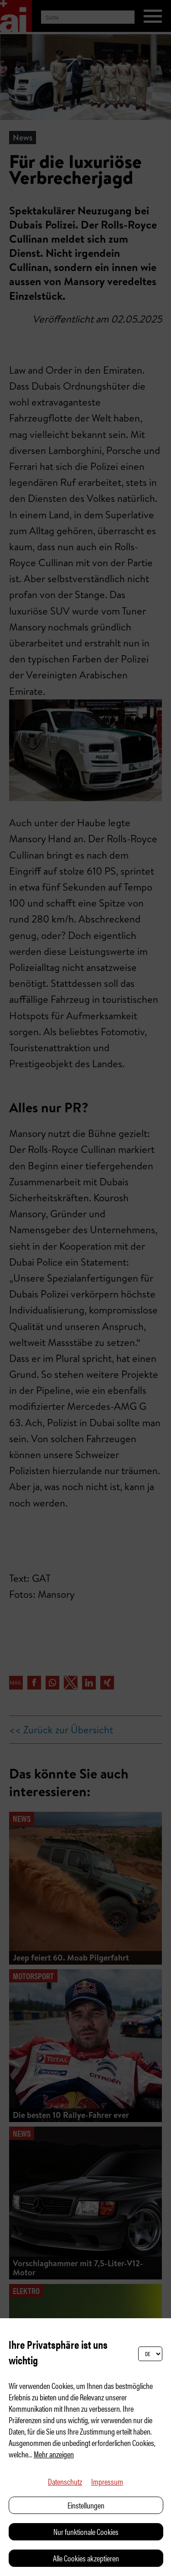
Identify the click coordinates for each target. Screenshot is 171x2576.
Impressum (107, 2481)
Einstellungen (85, 2505)
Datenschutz (65, 2481)
